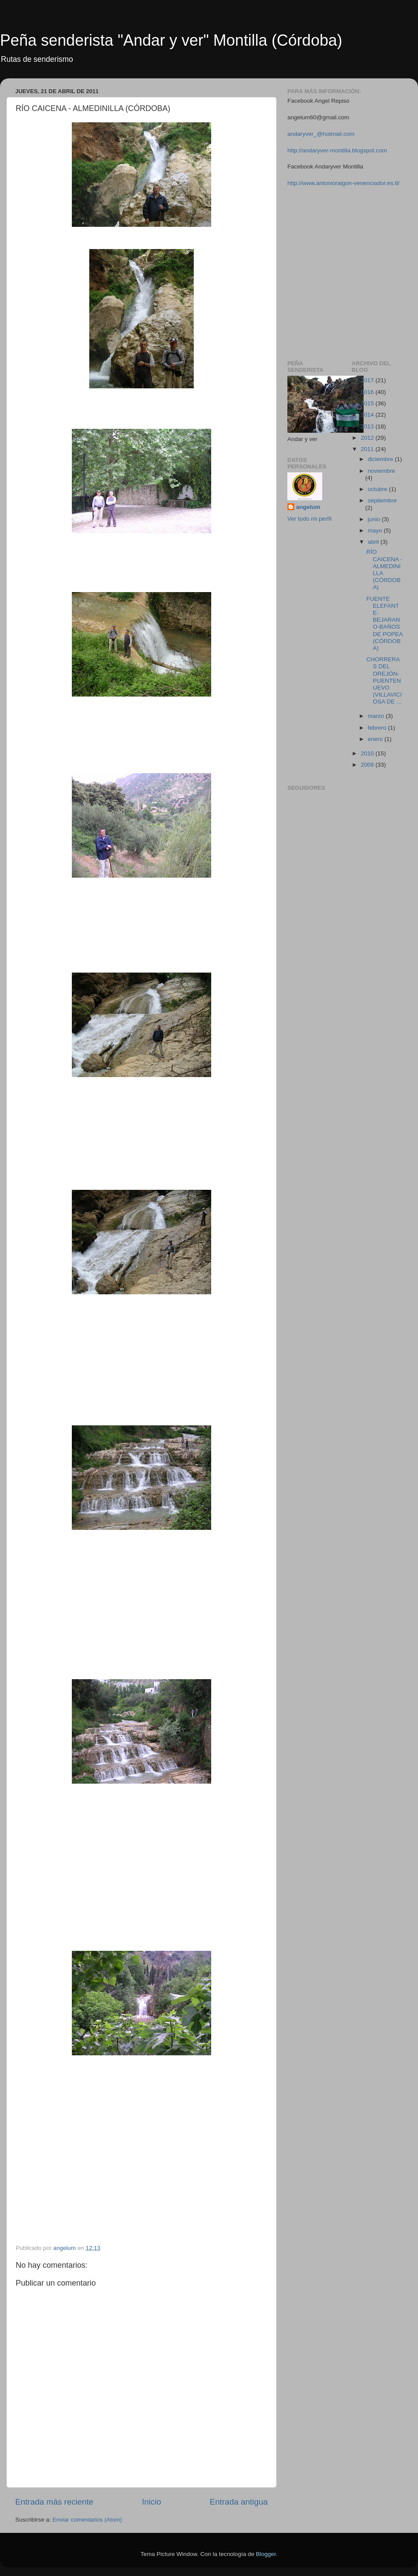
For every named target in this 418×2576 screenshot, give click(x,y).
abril (374, 542)
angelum (308, 507)
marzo (377, 716)
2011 (368, 449)
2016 (368, 392)
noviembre (381, 471)
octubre (378, 489)
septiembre (382, 500)
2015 (368, 403)
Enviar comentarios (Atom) (87, 2519)
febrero (378, 727)
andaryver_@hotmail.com (320, 134)
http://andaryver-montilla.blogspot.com (337, 150)
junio (375, 519)
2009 (368, 764)
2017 (368, 380)
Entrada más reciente (54, 2501)
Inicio (151, 2501)
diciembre (381, 459)
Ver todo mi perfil (309, 518)
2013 (368, 426)
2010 (368, 753)
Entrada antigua (239, 2501)
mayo (376, 530)
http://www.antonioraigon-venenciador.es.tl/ (343, 183)
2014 (368, 414)
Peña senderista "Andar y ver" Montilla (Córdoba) (171, 40)
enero (376, 739)
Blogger (266, 2554)
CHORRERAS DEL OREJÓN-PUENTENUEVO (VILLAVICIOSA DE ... (384, 680)
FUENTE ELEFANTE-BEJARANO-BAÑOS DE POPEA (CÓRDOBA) (384, 623)
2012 (368, 437)
